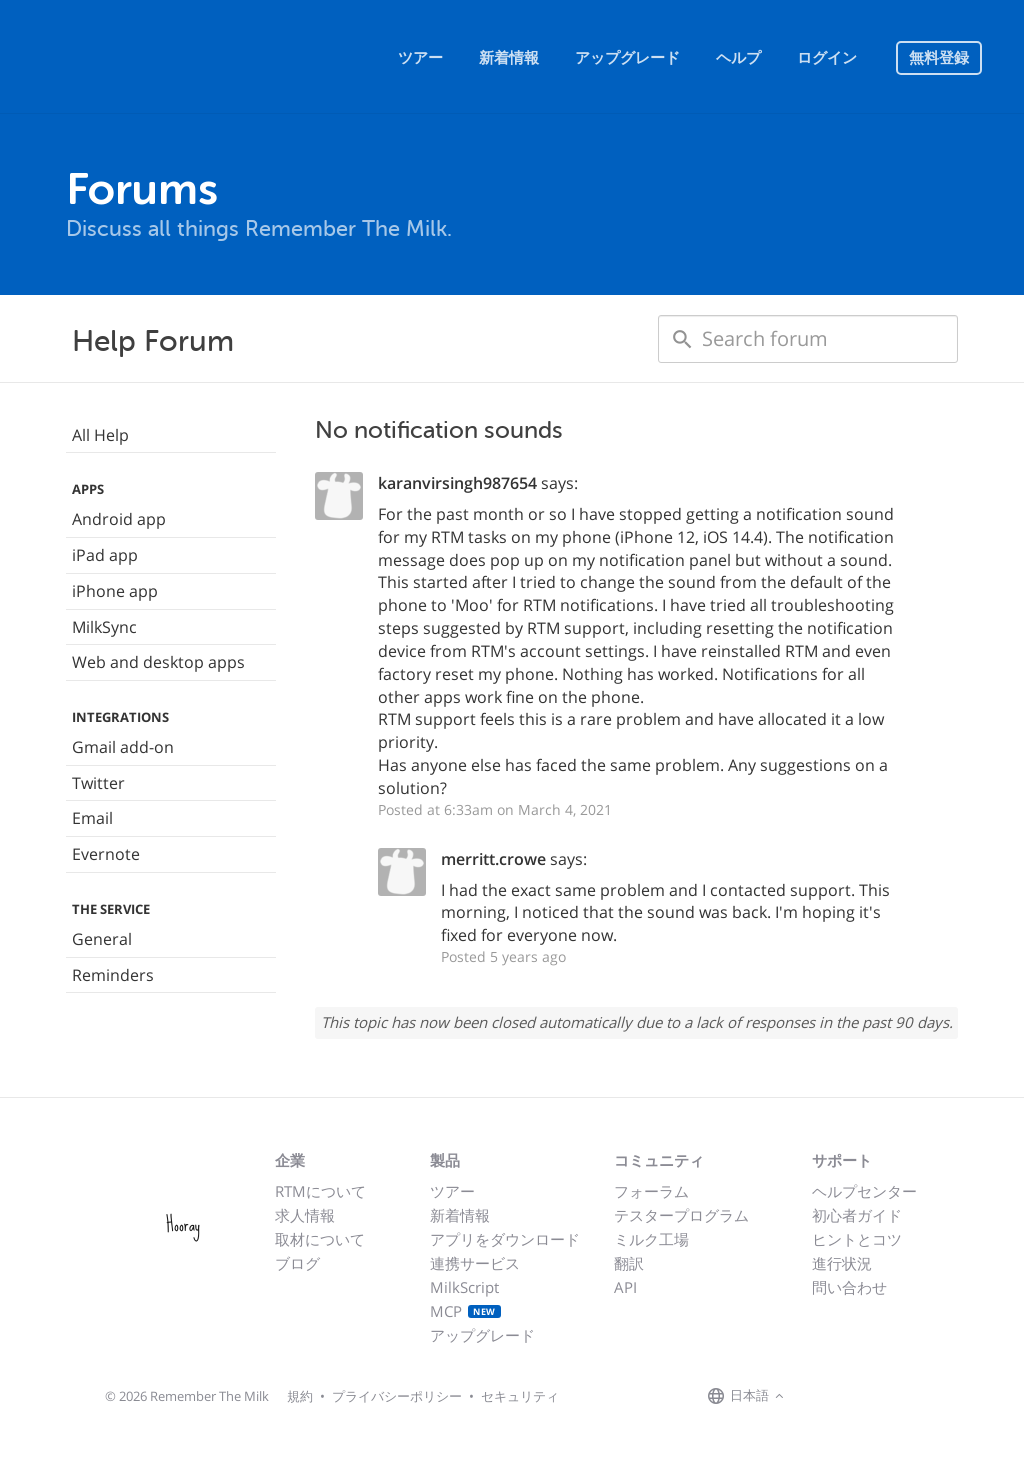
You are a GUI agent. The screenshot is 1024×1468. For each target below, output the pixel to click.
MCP (465, 1311)
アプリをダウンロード (505, 1239)
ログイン (827, 58)
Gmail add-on (123, 747)
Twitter (98, 783)
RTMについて (320, 1191)
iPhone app (115, 591)
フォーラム (651, 1191)
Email (92, 818)
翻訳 (629, 1263)
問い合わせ (849, 1287)
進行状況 (842, 1263)
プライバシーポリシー (397, 1396)
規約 (300, 1396)
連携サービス (475, 1263)
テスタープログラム (681, 1215)
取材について (320, 1239)
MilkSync (104, 627)
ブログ (297, 1263)
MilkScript (464, 1287)
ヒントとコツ (857, 1239)
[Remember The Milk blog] (871, 1397)
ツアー (420, 58)
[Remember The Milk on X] (846, 1397)
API (625, 1287)
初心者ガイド (857, 1215)
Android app (119, 519)
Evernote (106, 854)
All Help (100, 435)
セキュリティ (520, 1396)
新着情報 (509, 58)
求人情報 (305, 1215)
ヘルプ (738, 58)
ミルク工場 (651, 1239)
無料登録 (939, 58)
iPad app (105, 555)
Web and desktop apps (158, 662)
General (102, 939)
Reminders (113, 975)
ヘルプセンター (864, 1191)
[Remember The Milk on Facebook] (818, 1397)
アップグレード (627, 58)
